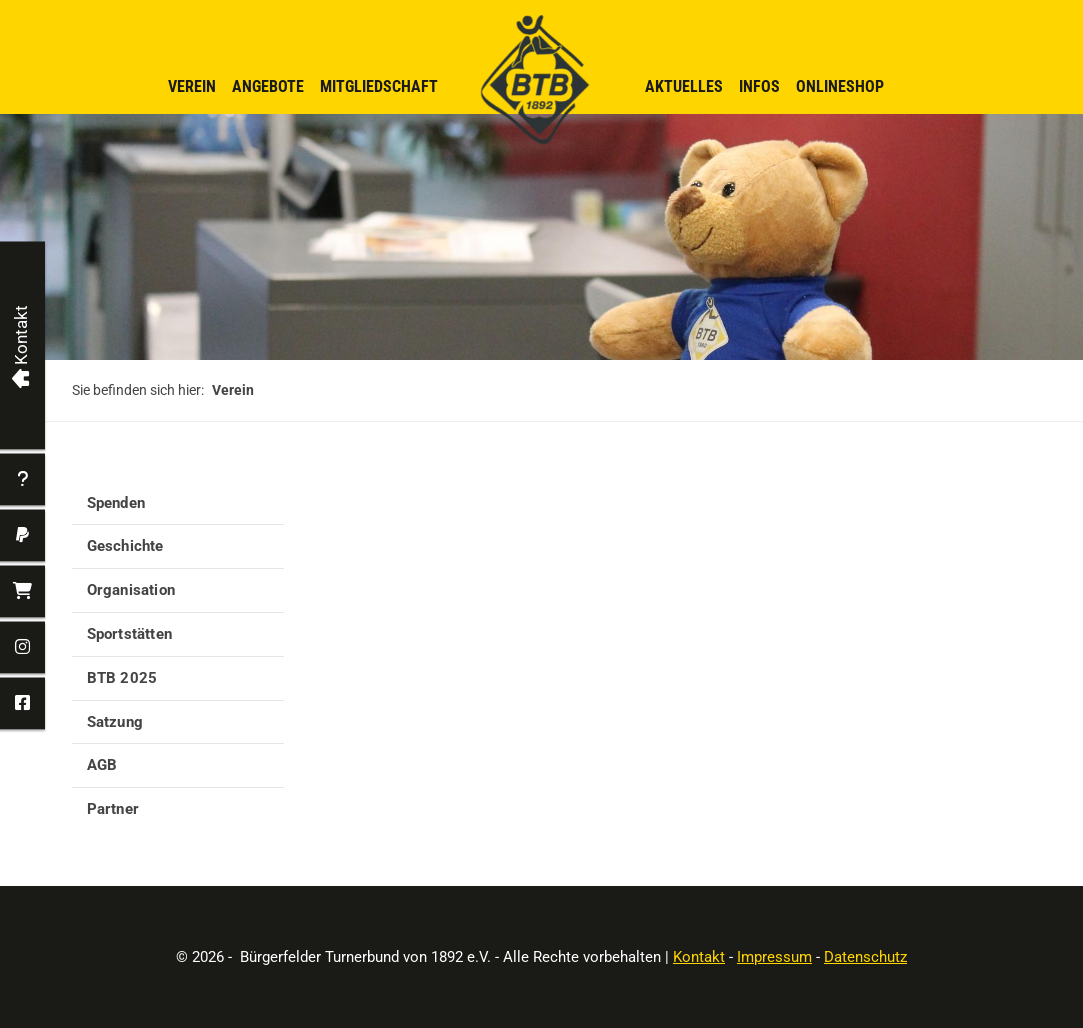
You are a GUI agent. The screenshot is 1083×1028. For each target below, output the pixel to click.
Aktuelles (684, 86)
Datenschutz (865, 957)
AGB (102, 765)
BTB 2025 (122, 678)
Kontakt (699, 957)
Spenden (116, 503)
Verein (192, 86)
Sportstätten (129, 634)
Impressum (774, 957)
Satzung (115, 722)
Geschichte (125, 546)
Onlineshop (840, 86)
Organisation (131, 590)
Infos (759, 86)
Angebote (268, 86)
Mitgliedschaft (379, 86)
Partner (113, 809)
